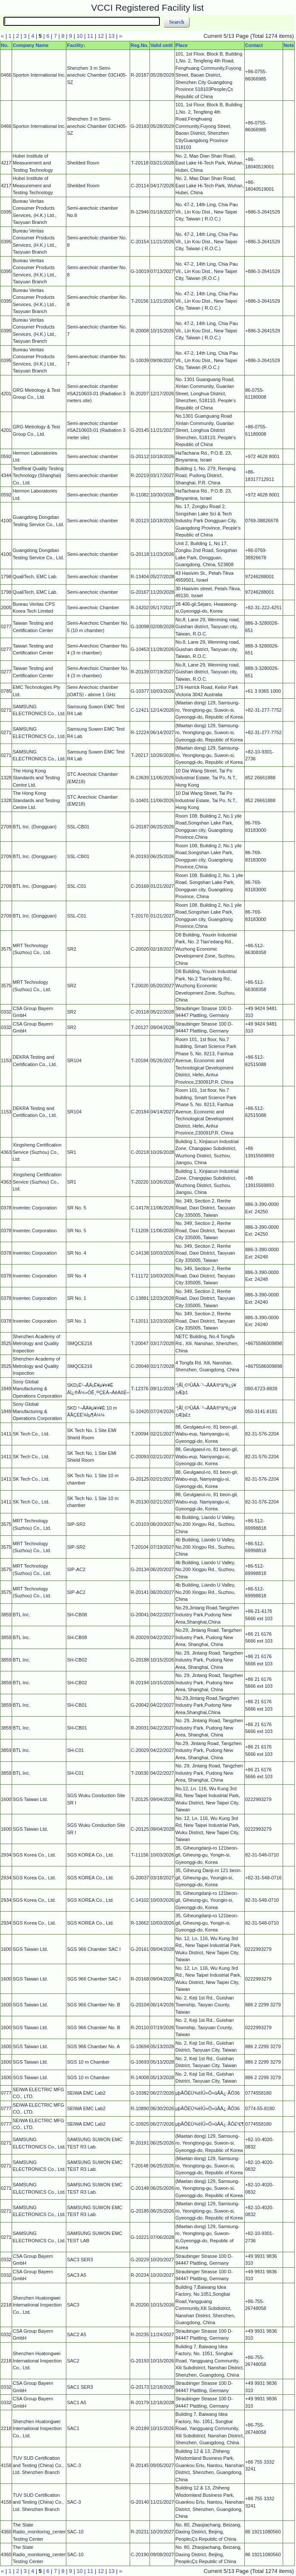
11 (90, 36)
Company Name (30, 45)
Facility (75, 45)
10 (80, 36)
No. (5, 45)
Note (289, 45)
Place (181, 45)
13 (112, 36)
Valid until (161, 45)
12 (101, 36)
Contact (254, 45)
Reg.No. (140, 45)
